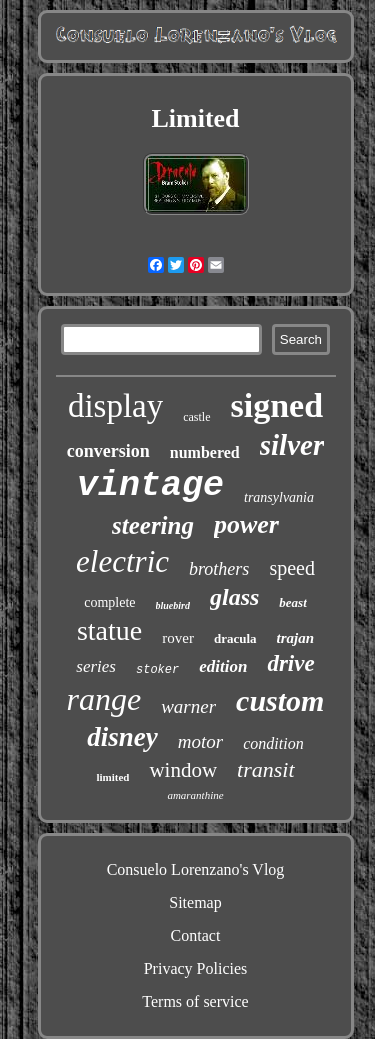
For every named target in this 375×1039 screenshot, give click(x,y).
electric (122, 561)
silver (292, 445)
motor (200, 741)
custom (280, 700)
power (246, 524)
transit (265, 769)
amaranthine (195, 795)
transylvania (279, 497)
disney (122, 737)
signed (277, 405)
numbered (205, 452)
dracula (235, 638)
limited (112, 777)
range (104, 699)
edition (223, 666)
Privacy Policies (196, 968)
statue (109, 630)
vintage (150, 486)
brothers (219, 569)
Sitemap (195, 902)
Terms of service (195, 1001)
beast (292, 602)
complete (109, 602)
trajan (296, 638)
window (183, 770)
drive (290, 663)
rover (178, 638)
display (115, 406)
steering (153, 525)
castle (196, 417)
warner (188, 706)
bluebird (173, 605)
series (96, 666)
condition (273, 743)
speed (292, 568)
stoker (157, 670)
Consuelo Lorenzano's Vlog (196, 869)
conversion (108, 451)
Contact (196, 935)
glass (234, 597)
